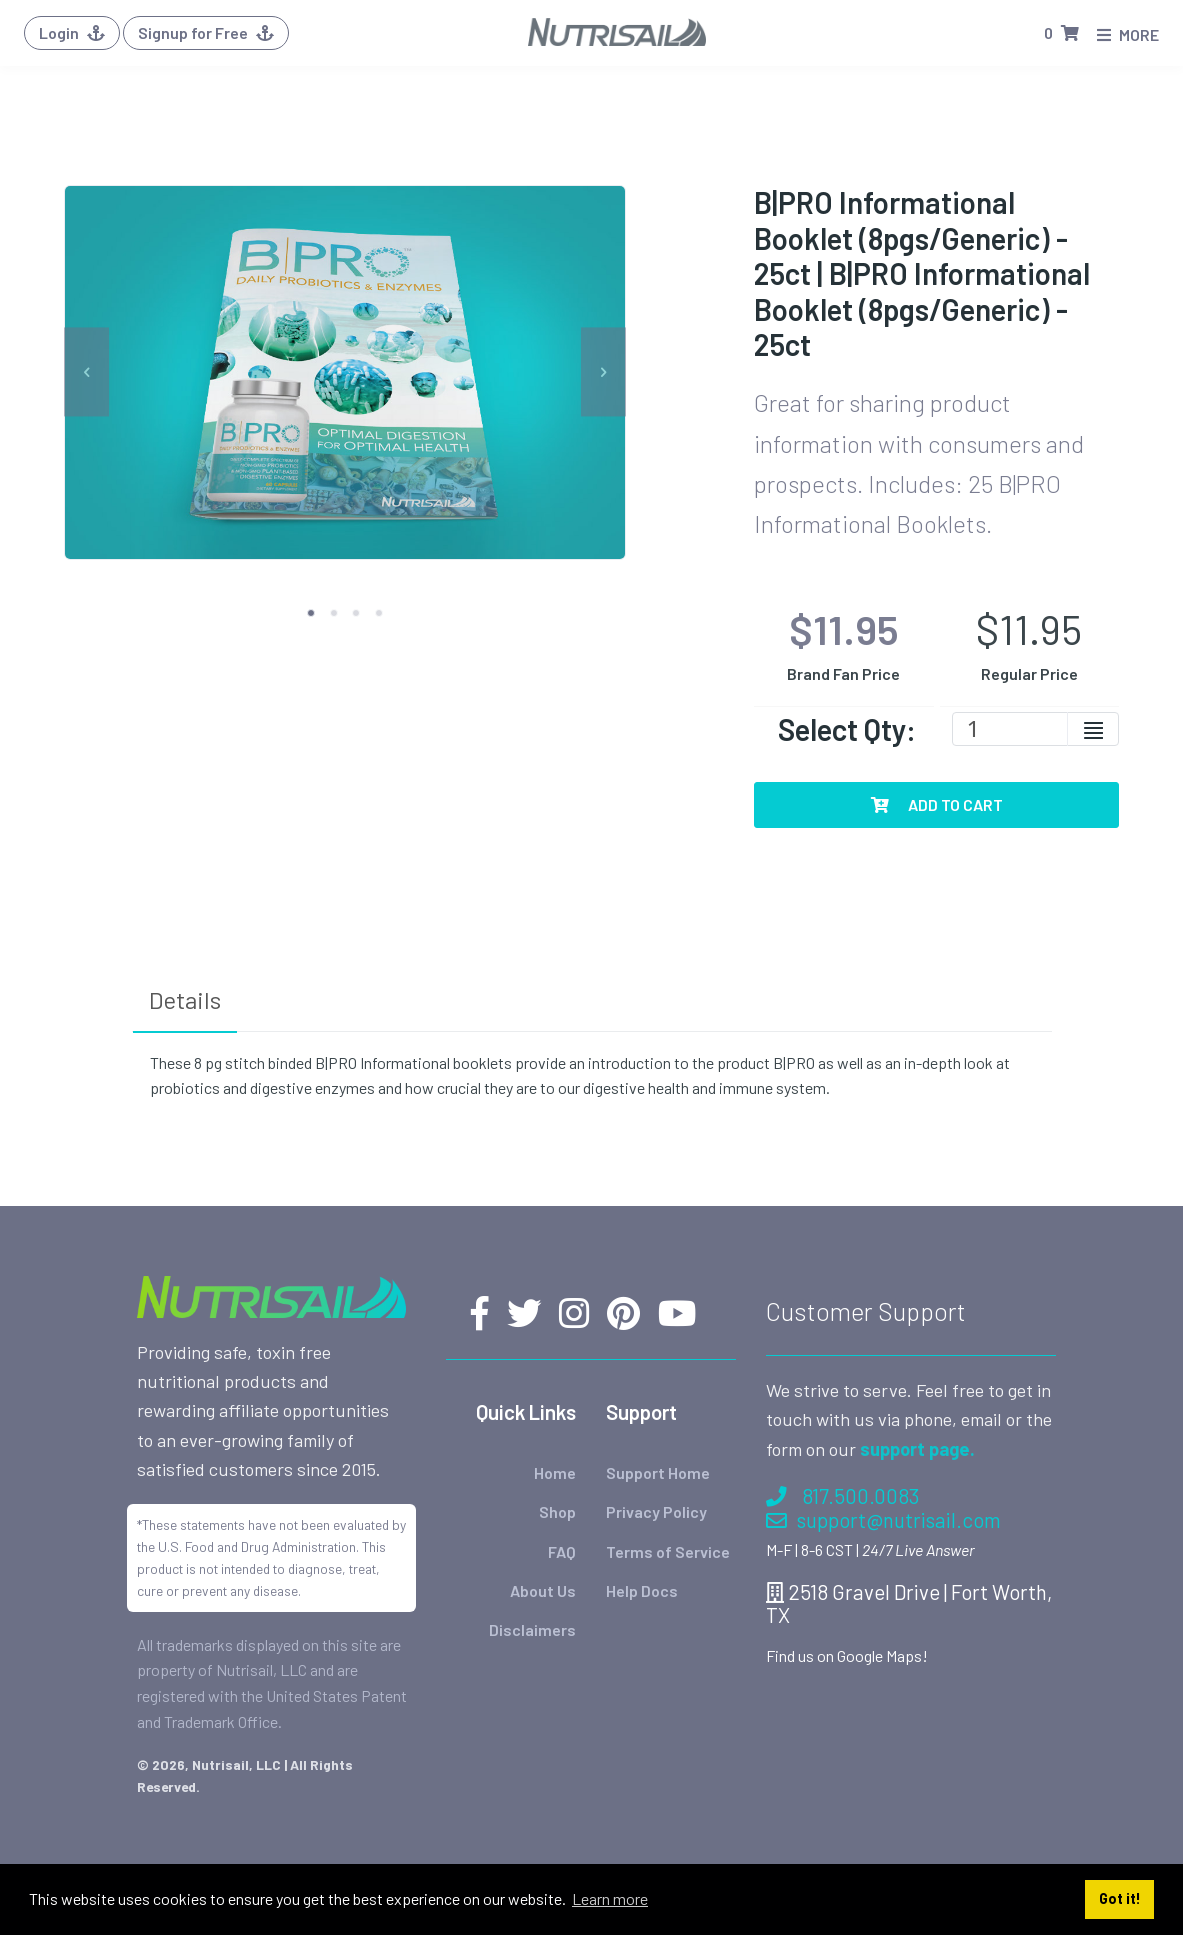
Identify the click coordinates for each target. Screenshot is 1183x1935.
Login (72, 32)
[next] (603, 372)
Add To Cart (937, 804)
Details (185, 999)
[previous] (86, 372)
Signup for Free (206, 32)
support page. (917, 1449)
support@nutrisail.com (883, 1519)
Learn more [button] (610, 1898)
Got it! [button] (1120, 1898)
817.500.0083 (842, 1495)
